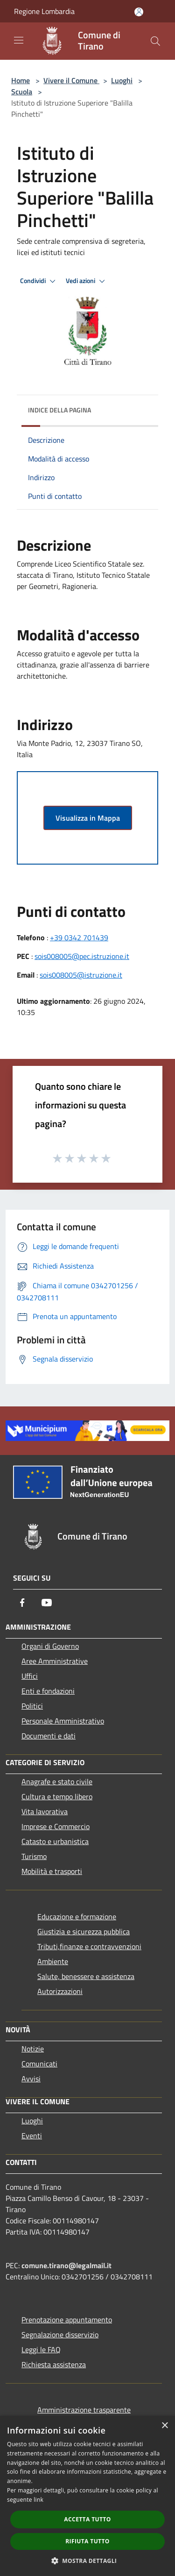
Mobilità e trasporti (51, 1871)
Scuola (21, 91)
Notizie (32, 2048)
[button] (87, 2560)
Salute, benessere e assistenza (85, 1976)
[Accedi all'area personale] (139, 12)
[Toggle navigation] (18, 40)
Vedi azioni (87, 281)
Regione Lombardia (44, 11)
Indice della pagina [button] (59, 410)
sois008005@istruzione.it (81, 974)
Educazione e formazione (76, 1916)
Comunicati (39, 2063)
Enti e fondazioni (48, 1690)
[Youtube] (46, 1602)
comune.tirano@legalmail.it (66, 2265)
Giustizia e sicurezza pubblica (83, 1931)
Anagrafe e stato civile (56, 1781)
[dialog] (87, 2496)
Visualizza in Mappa (88, 817)
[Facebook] (22, 1602)
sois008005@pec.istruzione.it (82, 956)
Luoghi (122, 80)
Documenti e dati (48, 1735)
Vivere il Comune (71, 80)
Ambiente (52, 1961)
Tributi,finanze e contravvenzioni (89, 1946)
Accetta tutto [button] (87, 2519)
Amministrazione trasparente (84, 2409)
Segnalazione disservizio (59, 2334)
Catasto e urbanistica (55, 1841)
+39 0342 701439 (79, 937)
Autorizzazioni (60, 1991)
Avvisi (31, 2078)
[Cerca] (155, 41)
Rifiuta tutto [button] (87, 2541)
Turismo (34, 1856)
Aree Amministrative (54, 1661)
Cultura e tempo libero (56, 1796)
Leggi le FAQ (41, 2349)
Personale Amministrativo (62, 1720)
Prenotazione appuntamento (66, 2319)
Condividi (39, 281)
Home (20, 80)
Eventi (31, 2135)
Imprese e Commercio (55, 1826)
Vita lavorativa (44, 1811)
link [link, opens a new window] (38, 2500)
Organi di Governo (50, 1646)
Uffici (29, 1676)
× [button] (164, 2425)
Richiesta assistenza (53, 2364)
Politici (32, 1705)
